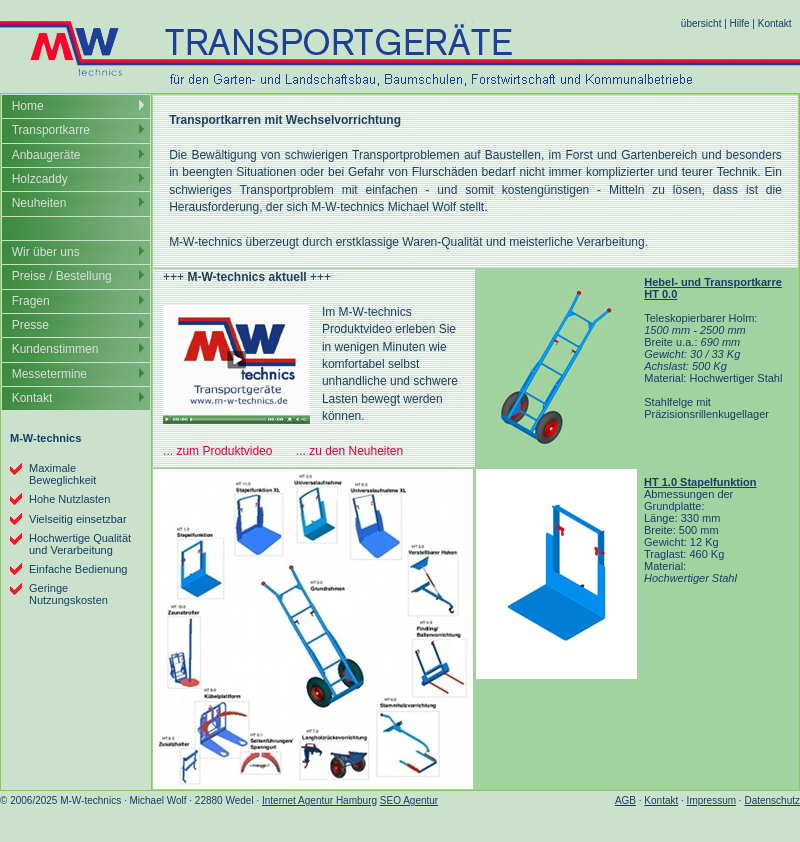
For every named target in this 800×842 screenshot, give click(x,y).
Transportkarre (51, 130)
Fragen (31, 301)
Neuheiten (39, 203)
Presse (30, 325)
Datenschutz (772, 800)
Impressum (711, 800)
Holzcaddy (40, 179)
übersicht (701, 23)
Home (28, 106)
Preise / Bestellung (62, 276)
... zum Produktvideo (217, 451)
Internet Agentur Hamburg (319, 800)
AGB (625, 800)
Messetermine (49, 374)
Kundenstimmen (55, 349)
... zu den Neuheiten (349, 451)
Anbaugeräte (46, 155)
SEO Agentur (409, 800)
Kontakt (775, 23)
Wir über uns (46, 252)
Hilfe (740, 23)
